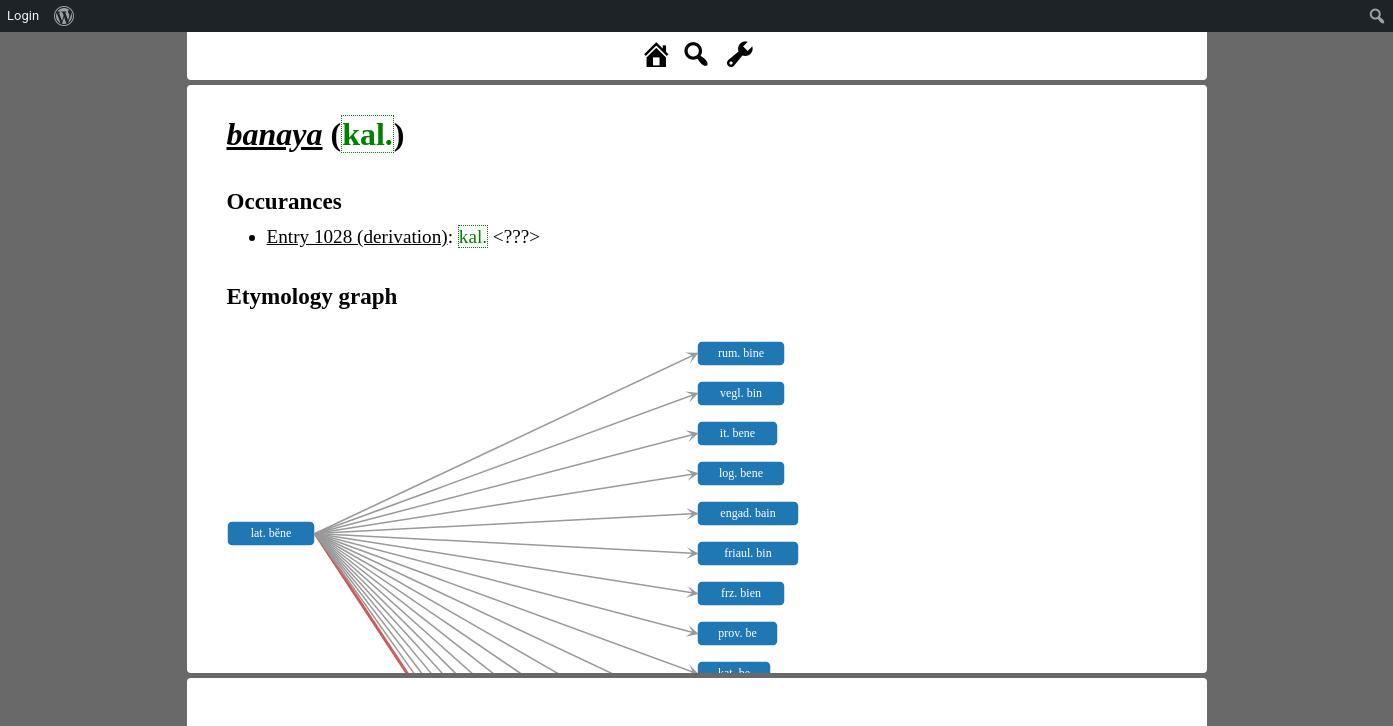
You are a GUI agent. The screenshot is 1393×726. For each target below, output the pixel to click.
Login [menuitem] (23, 15)
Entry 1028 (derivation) (357, 236)
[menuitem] (64, 16)
